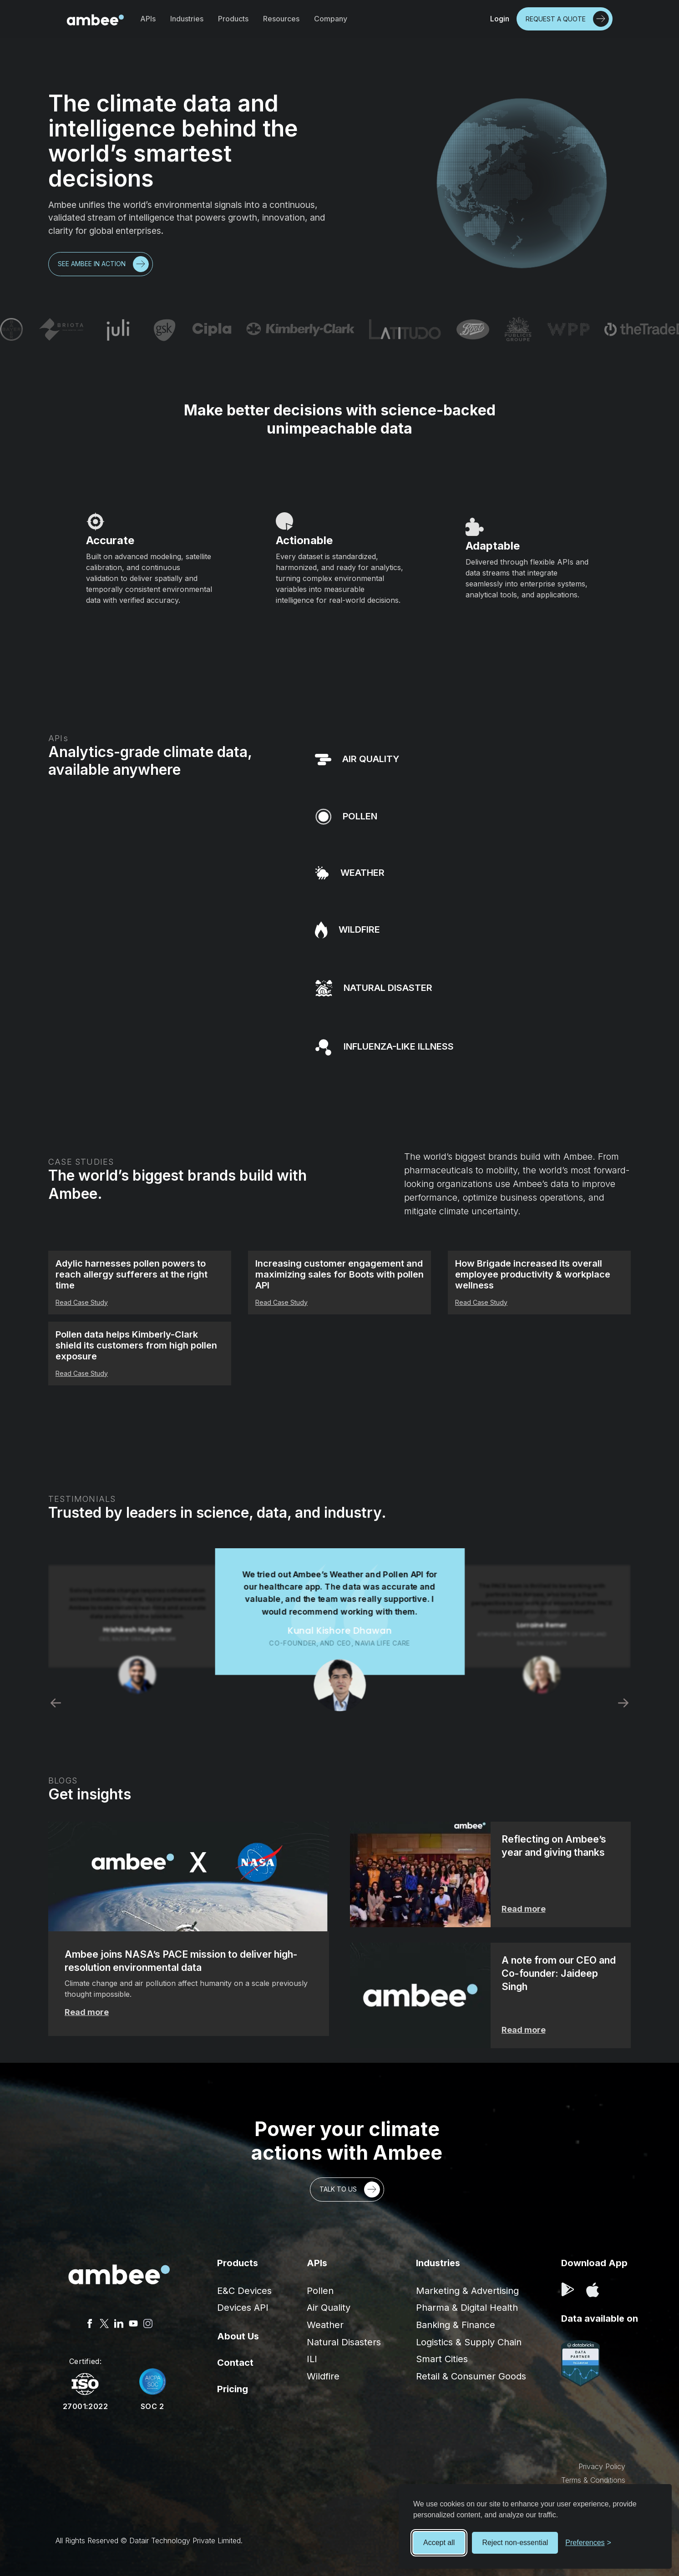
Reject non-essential (515, 2542)
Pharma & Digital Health (467, 2307)
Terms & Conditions (593, 2480)
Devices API (243, 2307)
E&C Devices (244, 2290)
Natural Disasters (344, 2342)
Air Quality (328, 2307)
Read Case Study (82, 1302)
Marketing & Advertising (467, 2290)
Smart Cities (442, 2359)
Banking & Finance (455, 2324)
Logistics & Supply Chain (469, 2342)
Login (499, 18)
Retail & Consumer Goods (471, 2376)
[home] (95, 19)
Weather (325, 2324)
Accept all (439, 2542)
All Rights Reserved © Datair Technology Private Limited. (149, 2540)
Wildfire (323, 2376)
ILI (312, 2359)
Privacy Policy (601, 2466)
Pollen (320, 2290)
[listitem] (339, 1629)
